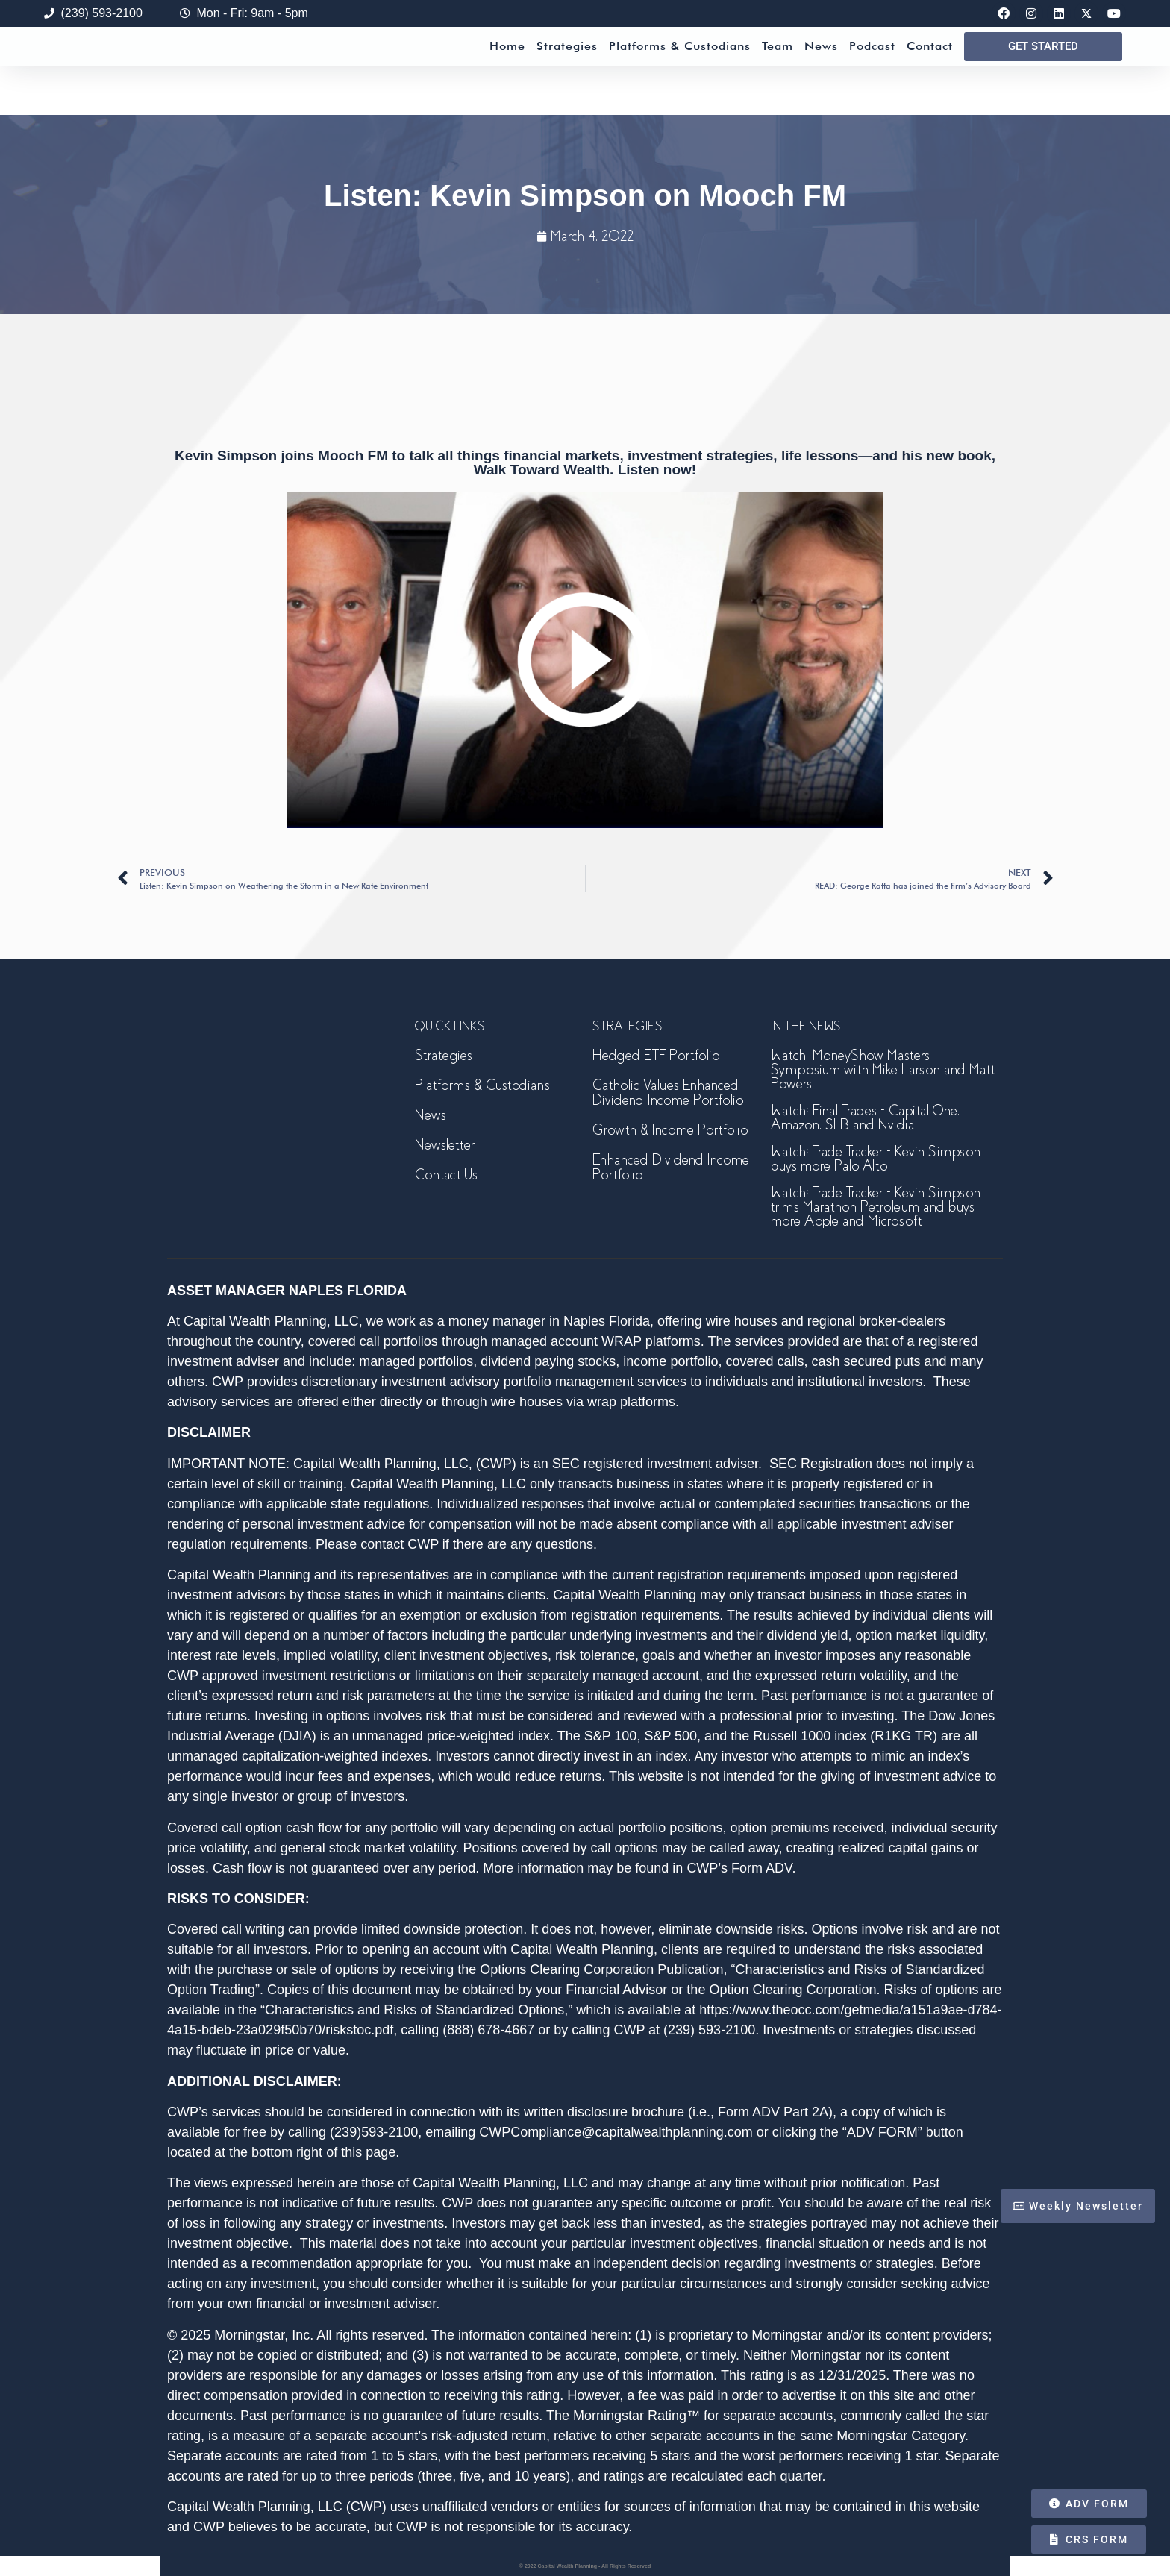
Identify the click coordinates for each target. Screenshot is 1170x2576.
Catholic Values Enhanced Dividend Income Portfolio (667, 1092)
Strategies (567, 70)
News (821, 70)
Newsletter (445, 1145)
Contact (930, 70)
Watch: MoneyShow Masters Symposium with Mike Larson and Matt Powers (883, 1069)
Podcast (872, 70)
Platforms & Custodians (680, 70)
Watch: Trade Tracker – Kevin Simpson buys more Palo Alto (875, 1158)
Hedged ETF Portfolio (655, 1055)
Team (777, 70)
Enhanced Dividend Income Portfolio (670, 1167)
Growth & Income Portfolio (670, 1130)
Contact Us (446, 1174)
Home (507, 70)
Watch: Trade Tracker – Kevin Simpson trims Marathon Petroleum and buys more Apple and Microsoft (875, 1207)
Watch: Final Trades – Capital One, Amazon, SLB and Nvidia (865, 1117)
